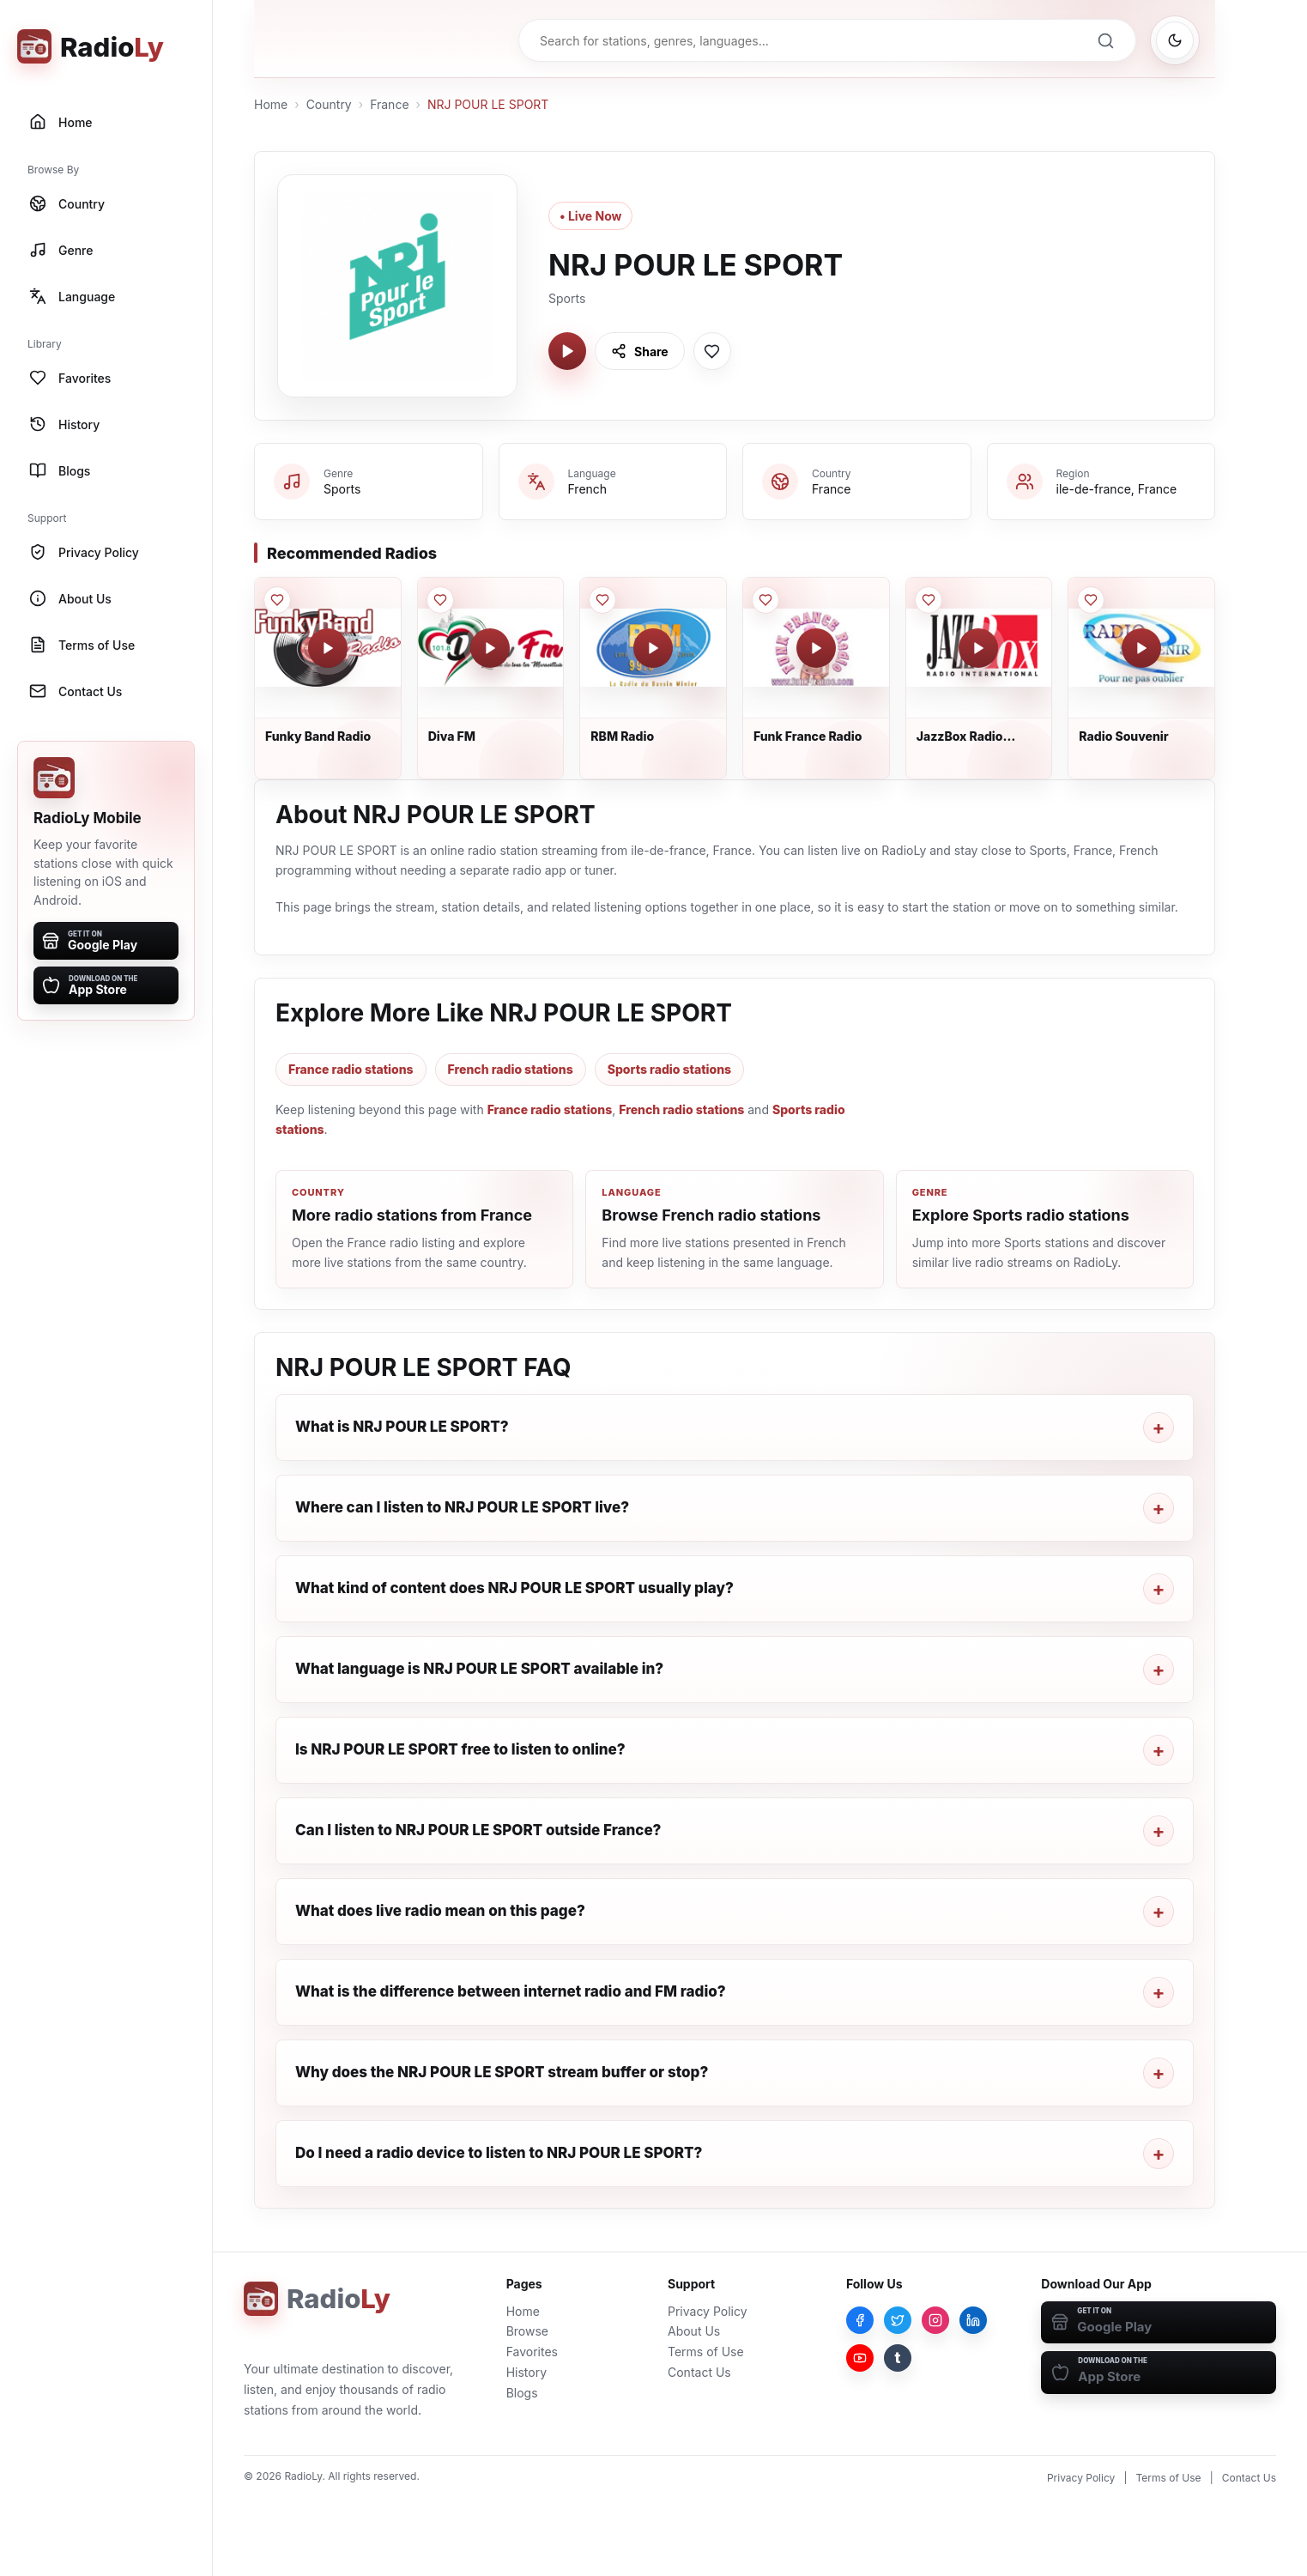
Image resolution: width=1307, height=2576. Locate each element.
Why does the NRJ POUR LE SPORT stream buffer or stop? (501, 2072)
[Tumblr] (897, 2358)
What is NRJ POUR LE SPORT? (402, 1426)
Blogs (522, 2392)
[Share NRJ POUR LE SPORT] (640, 351)
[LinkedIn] (973, 2320)
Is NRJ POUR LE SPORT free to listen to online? (460, 1749)
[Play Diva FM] (490, 648)
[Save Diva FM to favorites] (440, 600)
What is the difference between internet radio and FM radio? (510, 1991)
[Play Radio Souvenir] (1141, 648)
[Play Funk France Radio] (816, 648)
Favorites (532, 2351)
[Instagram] (935, 2320)
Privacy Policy (707, 2311)
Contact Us (699, 2372)
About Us (694, 2331)
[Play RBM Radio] (653, 648)
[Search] (1105, 40)
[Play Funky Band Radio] (328, 648)
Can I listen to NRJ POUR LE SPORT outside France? (478, 1830)
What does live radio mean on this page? (440, 1910)
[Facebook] (860, 2320)
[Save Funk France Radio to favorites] (765, 600)
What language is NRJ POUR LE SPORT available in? (479, 1668)
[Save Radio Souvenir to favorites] (1090, 600)
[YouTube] (860, 2358)
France (389, 104)
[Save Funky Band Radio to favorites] (277, 600)
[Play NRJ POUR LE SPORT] (567, 351)
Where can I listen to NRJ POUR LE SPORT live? (462, 1507)
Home (270, 104)
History (526, 2372)
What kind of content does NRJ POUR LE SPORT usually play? (514, 1588)
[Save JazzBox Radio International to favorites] (928, 600)
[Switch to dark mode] (1175, 40)
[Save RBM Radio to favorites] (602, 600)
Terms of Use (706, 2351)
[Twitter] (897, 2320)
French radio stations (510, 1069)
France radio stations (351, 1069)
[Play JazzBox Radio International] (978, 648)
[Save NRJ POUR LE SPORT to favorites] (712, 351)
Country (329, 104)
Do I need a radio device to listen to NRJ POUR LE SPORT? (498, 2152)
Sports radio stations (669, 1069)
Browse (527, 2331)
